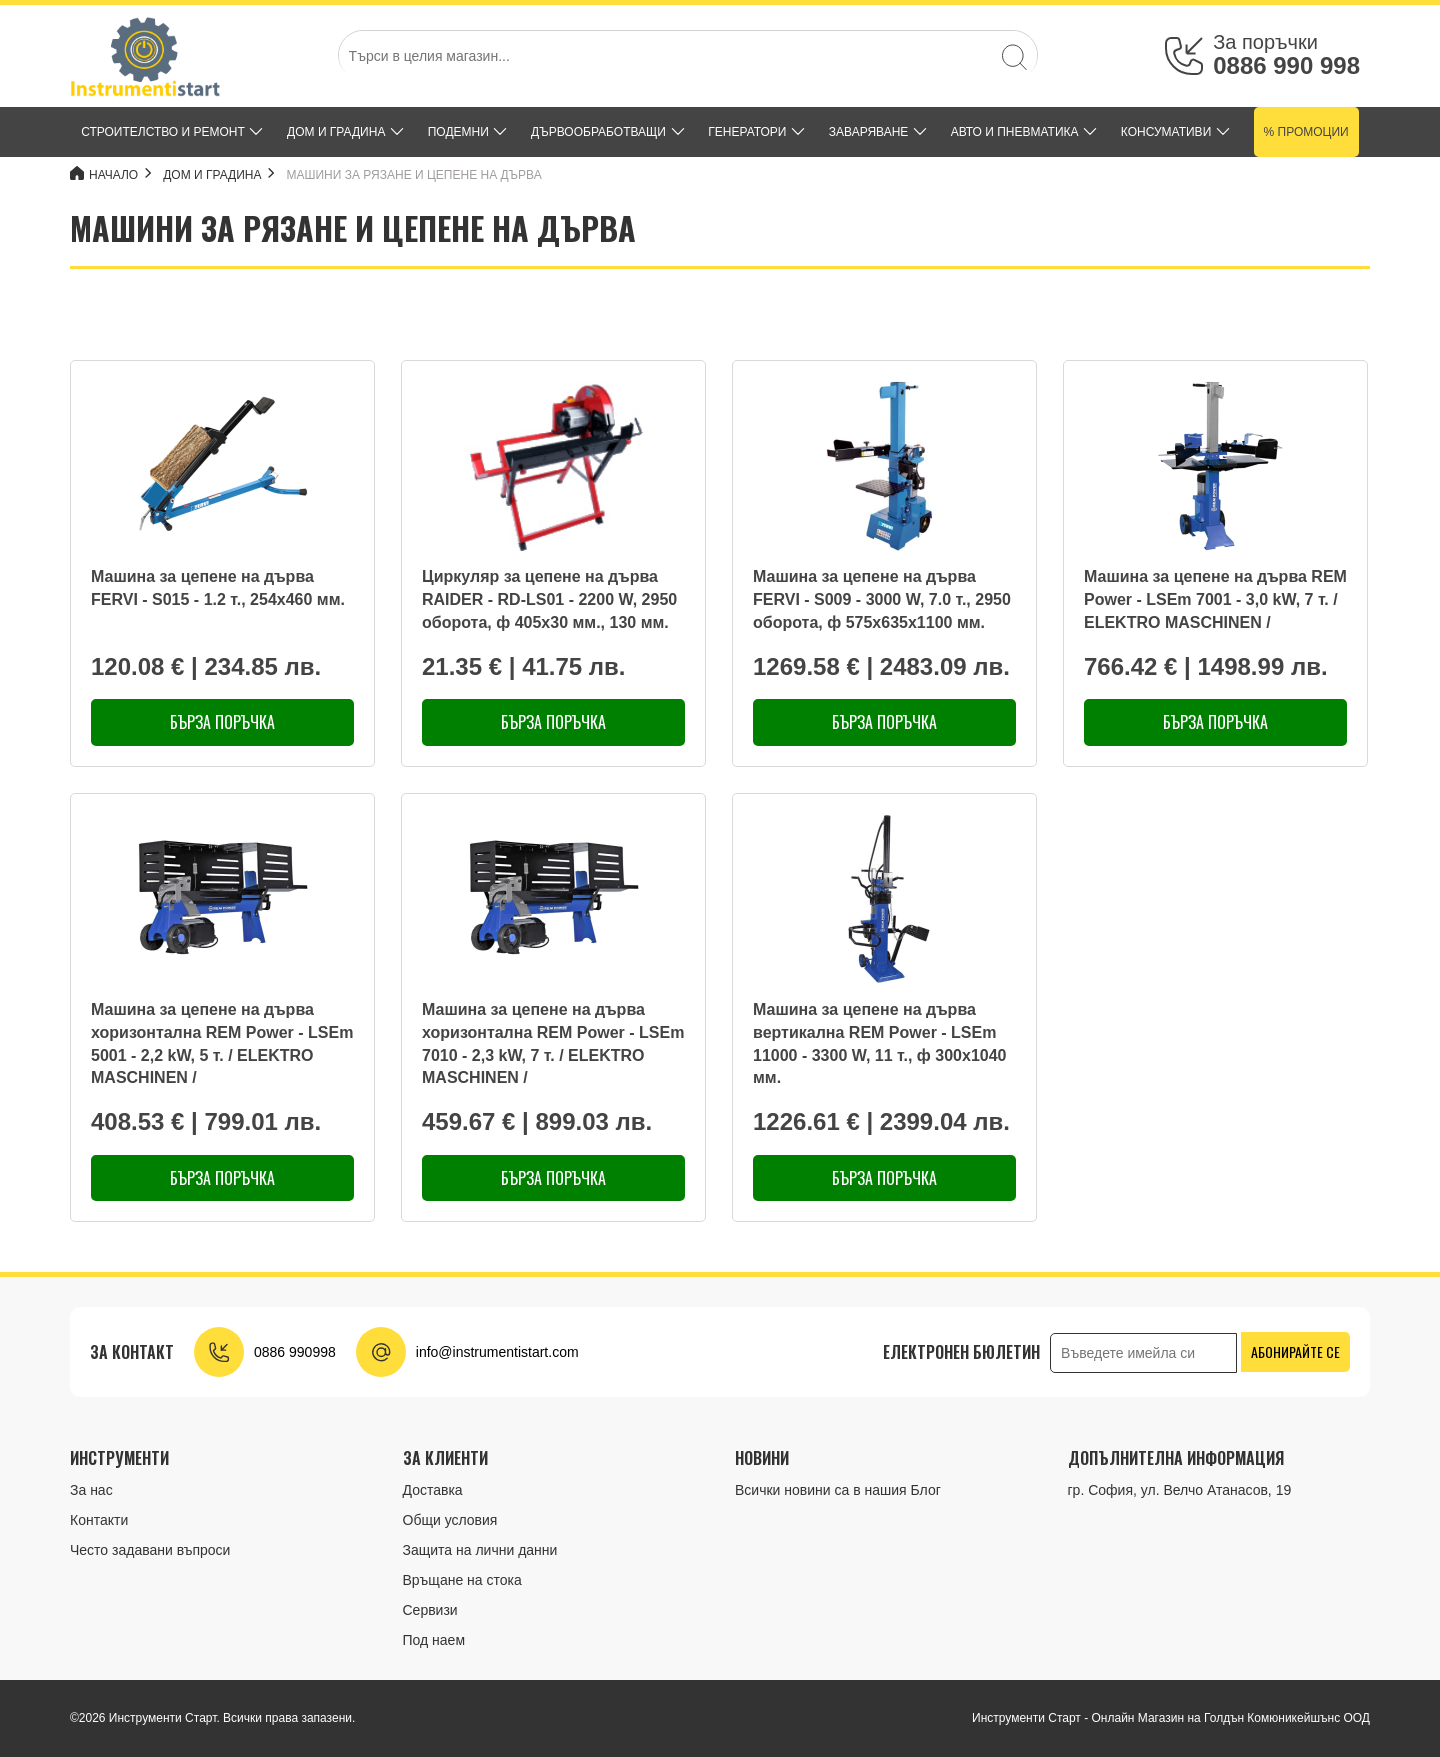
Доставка (433, 1490)
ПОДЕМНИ (458, 132)
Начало (104, 174)
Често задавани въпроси (150, 1550)
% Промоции (1306, 132)
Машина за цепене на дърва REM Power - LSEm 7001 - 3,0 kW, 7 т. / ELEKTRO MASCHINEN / (1215, 599)
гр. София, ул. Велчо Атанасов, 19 (1180, 1490)
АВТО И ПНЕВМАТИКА (1015, 132)
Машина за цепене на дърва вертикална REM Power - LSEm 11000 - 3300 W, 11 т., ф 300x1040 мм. (880, 1044)
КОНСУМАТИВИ (1166, 132)
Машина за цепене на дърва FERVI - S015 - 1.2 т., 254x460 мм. (218, 588)
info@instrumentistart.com (497, 1352)
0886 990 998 (1286, 65)
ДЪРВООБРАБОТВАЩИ (598, 132)
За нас (91, 1490)
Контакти (99, 1520)
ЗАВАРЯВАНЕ (869, 132)
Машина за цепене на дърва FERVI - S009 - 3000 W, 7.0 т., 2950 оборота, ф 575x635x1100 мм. (882, 599)
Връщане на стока (462, 1580)
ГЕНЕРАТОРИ (747, 132)
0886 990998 (295, 1352)
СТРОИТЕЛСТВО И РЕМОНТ (163, 132)
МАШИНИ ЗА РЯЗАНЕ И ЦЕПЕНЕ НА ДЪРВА (414, 175)
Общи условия (450, 1520)
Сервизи (430, 1610)
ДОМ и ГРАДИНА (336, 132)
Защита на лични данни (480, 1550)
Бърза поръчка (222, 722)
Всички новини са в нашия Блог (838, 1490)
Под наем (434, 1640)
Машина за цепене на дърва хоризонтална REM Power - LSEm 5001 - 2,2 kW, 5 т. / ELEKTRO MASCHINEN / (222, 1044)
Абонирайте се (1295, 1351)
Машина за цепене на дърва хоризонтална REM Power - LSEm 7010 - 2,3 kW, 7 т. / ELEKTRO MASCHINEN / (553, 1044)
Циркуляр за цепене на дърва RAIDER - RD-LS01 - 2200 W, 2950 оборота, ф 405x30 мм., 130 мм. (549, 599)
